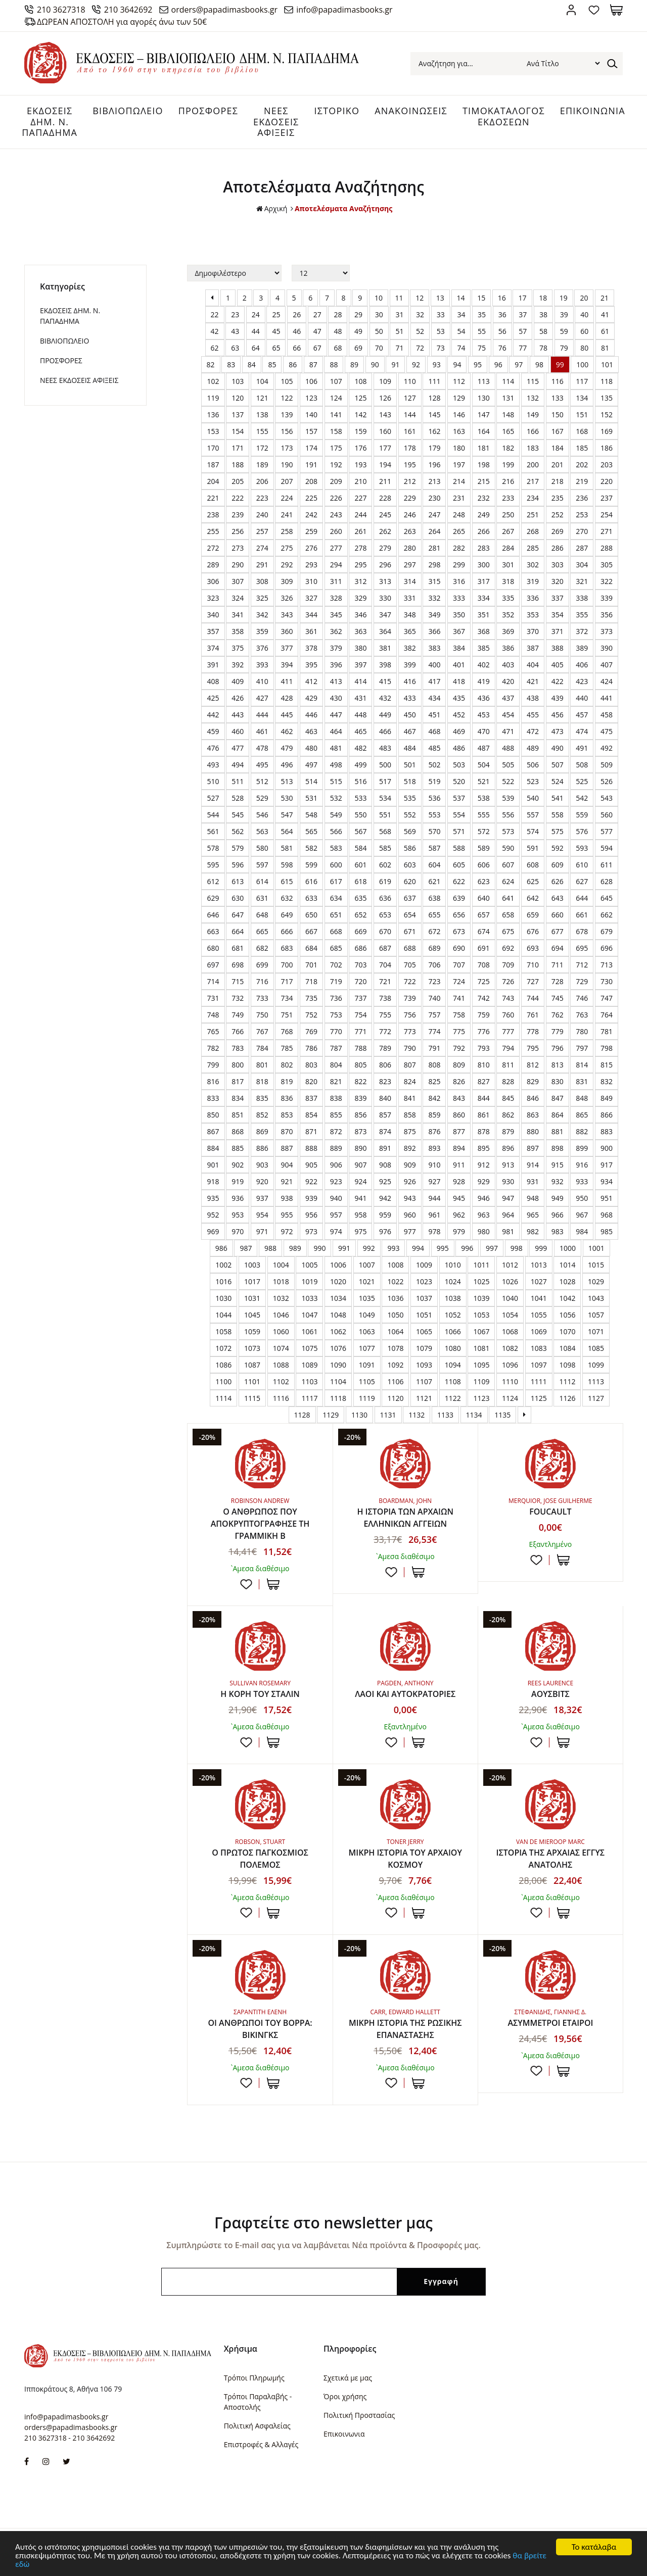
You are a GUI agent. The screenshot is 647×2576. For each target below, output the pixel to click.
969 (213, 1231)
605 (459, 864)
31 (399, 314)
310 (311, 581)
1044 (223, 1315)
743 (508, 998)
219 (582, 481)
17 (522, 298)
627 (582, 881)
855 (336, 1115)
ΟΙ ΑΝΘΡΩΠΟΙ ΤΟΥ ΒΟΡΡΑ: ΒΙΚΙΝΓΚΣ (260, 2028)
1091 (367, 1365)
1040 (510, 1298)
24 (256, 314)
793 (484, 1048)
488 (508, 748)
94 (457, 364)
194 (385, 464)
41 (605, 314)
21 (604, 298)
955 (287, 1215)
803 (311, 1065)
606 (484, 864)
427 (262, 698)
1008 (395, 1265)
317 (484, 581)
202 (582, 464)
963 (484, 1215)
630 (238, 898)
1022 (395, 1281)
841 (410, 1098)
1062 (338, 1331)
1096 (510, 1365)
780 (582, 1031)
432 (385, 698)
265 (459, 531)
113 (484, 381)
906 (336, 1165)
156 (287, 431)
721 (385, 981)
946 (484, 1198)
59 (564, 331)
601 (360, 864)
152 (606, 414)
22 (215, 314)
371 (557, 631)
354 (557, 614)
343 (287, 614)
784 (262, 1048)
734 (287, 998)
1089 (309, 1365)
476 (213, 748)
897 (533, 1148)
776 (484, 1031)
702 (336, 964)
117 (582, 381)
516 (360, 781)
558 (557, 814)
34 (461, 314)
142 (360, 414)
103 (238, 381)
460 (238, 731)
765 (213, 1031)
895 (484, 1148)
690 (459, 948)
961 (434, 1215)
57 (523, 331)
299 (459, 564)
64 (256, 348)
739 (410, 998)
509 (606, 764)
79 (564, 348)
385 (484, 648)
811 (508, 1065)
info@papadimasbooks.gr (344, 9)
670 (385, 931)
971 (262, 1231)
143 (385, 414)
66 (297, 348)
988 (270, 1248)
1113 (596, 1381)
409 (238, 681)
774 (434, 1031)
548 (311, 814)
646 (213, 914)
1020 (338, 1281)
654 (410, 914)
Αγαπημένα (593, 10)
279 (385, 548)
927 (434, 1181)
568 (385, 831)
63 (235, 348)
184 (557, 448)
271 (606, 531)
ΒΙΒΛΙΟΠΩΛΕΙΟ (128, 111)
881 (557, 1131)
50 (379, 331)
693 (533, 948)
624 (508, 881)
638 (434, 898)
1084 (567, 1348)
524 (557, 781)
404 (533, 664)
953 (238, 1215)
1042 (567, 1298)
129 (459, 398)
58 (543, 331)
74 (461, 348)
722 (410, 981)
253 (582, 514)
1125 (539, 1398)
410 (262, 681)
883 (606, 1131)
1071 (596, 1331)
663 (213, 931)
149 (533, 414)
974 (336, 1231)
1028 (567, 1281)
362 (336, 631)
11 (399, 298)
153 (213, 431)
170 (213, 448)
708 (484, 964)
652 (360, 914)
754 (360, 1014)
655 (434, 914)
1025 (481, 1281)
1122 (453, 1398)
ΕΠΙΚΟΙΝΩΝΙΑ (592, 111)
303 (557, 564)
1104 (338, 1381)
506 (533, 764)
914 (533, 1165)
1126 (567, 1398)
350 (459, 614)
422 (557, 681)
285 (533, 548)
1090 (338, 1365)
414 (360, 681)
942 (385, 1198)
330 (385, 598)
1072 (223, 1348)
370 (533, 631)
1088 (281, 1365)
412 (311, 681)
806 (385, 1065)
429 (311, 698)
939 (311, 1198)
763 (582, 1014)
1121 (424, 1398)
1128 (302, 1415)
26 (297, 314)
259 (311, 531)
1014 (567, 1265)
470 (484, 731)
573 (508, 831)
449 (385, 714)
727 (533, 981)
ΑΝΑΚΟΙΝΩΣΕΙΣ (411, 111)
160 (385, 431)
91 (395, 364)
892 (410, 1148)
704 (385, 964)
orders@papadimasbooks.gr (224, 9)
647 (238, 914)
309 (287, 581)
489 (533, 748)
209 (336, 481)
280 (410, 548)
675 (508, 931)
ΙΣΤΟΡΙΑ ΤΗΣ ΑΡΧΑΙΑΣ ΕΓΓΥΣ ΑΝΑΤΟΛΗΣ (550, 1858)
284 (508, 548)
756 (410, 1014)
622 (459, 881)
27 (317, 314)
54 (461, 331)
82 (211, 364)
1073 (252, 1348)
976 (385, 1231)
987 (246, 1248)
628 (606, 881)
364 (385, 631)
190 (287, 464)
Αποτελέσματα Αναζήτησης (343, 208)
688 (410, 948)
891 (385, 1148)
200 (533, 464)
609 (557, 864)
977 (410, 1231)
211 (385, 481)
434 (434, 698)
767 (262, 1031)
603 (410, 864)
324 (238, 598)
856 (360, 1115)
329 (360, 598)
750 (262, 1014)
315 (434, 581)
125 (360, 398)
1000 (568, 1248)
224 (287, 498)
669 (360, 931)
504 (484, 764)
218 (557, 481)
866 (606, 1115)
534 (385, 798)
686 (360, 948)
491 (582, 748)
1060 (281, 1331)
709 (508, 964)
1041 (539, 1298)
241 (287, 514)
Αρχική (272, 209)
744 (533, 998)
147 (484, 414)
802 (287, 1065)
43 (235, 331)
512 (262, 781)
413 (336, 681)
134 (582, 398)
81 (605, 348)
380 (360, 648)
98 (539, 364)
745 (557, 998)
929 (484, 1181)
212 (410, 481)
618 (360, 881)
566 (336, 831)
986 (221, 1248)
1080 (453, 1348)
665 (262, 931)
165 (508, 431)
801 (262, 1065)
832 (606, 1081)
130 (484, 398)
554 (459, 814)
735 (311, 998)
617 (336, 881)
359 (262, 631)
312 (360, 581)
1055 (539, 1315)
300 (484, 564)
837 (311, 1098)
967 (582, 1215)
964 (508, 1215)
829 (533, 1081)
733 (262, 998)
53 (441, 331)
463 (311, 731)
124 (336, 398)
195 (410, 464)
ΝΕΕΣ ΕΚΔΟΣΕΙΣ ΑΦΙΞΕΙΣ (276, 121)
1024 (453, 1281)
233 (508, 498)
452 (459, 714)
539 (508, 798)
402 (484, 664)
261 (360, 531)
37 (523, 314)
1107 (424, 1381)
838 (336, 1098)
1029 (596, 1281)
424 (606, 681)
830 (557, 1081)
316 (459, 581)
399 (410, 664)
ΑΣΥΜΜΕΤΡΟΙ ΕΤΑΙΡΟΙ (550, 2022)
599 (311, 864)
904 (287, 1165)
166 (533, 431)
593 (582, 848)
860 (459, 1115)
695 (582, 948)
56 (502, 331)
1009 (424, 1265)
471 (508, 731)
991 (344, 1248)
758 (459, 1014)
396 (336, 664)
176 (360, 448)
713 (606, 964)
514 (311, 781)
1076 (338, 1348)
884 (213, 1148)
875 (410, 1131)
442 (213, 714)
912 (484, 1165)
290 (238, 564)
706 (434, 964)
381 (385, 648)
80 (584, 348)
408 (213, 681)
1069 (539, 1331)
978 (434, 1231)
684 (311, 948)
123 (311, 398)
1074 (281, 1348)
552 (410, 814)
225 (311, 498)
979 (459, 1231)
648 (262, 914)
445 (287, 714)
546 (262, 814)
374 (213, 648)
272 (213, 548)
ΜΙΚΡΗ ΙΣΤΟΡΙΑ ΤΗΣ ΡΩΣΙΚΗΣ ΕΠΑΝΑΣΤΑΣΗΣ (405, 2028)
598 (287, 864)
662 (606, 914)
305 (606, 564)
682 (262, 948)
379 (336, 648)
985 (606, 1231)
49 (358, 331)
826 (459, 1081)
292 (287, 564)
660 (557, 914)
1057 (596, 1315)
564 (287, 831)
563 (262, 831)
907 (360, 1165)
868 (238, 1131)
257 (262, 531)
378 (311, 648)
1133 (445, 1415)
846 (533, 1098)
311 (336, 581)
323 (213, 598)
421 (533, 681)
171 (238, 448)
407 (606, 664)
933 (582, 1181)
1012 (510, 1265)
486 (459, 748)
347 (385, 614)
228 (385, 498)
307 (238, 581)
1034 (338, 1298)
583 (336, 848)
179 (434, 448)
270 (582, 531)
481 (336, 748)
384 (459, 648)
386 (508, 648)
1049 (367, 1315)
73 (441, 348)
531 (311, 798)
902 (238, 1165)
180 (459, 448)
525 (582, 781)
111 (434, 381)
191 (311, 464)
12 (419, 298)
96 (498, 364)
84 (252, 364)
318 (508, 581)
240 (262, 514)
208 (311, 481)
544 (213, 814)
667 (311, 931)
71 (399, 348)
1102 (281, 1381)
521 (484, 781)
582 (311, 848)
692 (508, 948)
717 (287, 981)
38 (543, 314)
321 (582, 581)
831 (582, 1081)
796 (557, 1048)
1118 (338, 1398)
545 (238, 814)
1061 (309, 1331)
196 (434, 464)
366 (434, 631)
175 (336, 448)
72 (420, 348)
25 (276, 314)
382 (410, 648)
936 (238, 1198)
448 (360, 714)
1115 (252, 1398)
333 (459, 598)
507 (557, 764)
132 (533, 398)
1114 (223, 1398)
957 (336, 1215)
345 (336, 614)
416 (410, 681)
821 (336, 1081)
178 (410, 448)
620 (410, 881)
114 (508, 381)
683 (287, 948)
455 (533, 714)
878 (484, 1131)
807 (410, 1065)
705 (410, 964)
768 (287, 1031)
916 (582, 1165)
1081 (481, 1348)
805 (360, 1065)
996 (467, 1248)
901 (213, 1165)
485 (434, 748)
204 (213, 481)
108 (360, 381)
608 (533, 864)
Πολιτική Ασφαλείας (257, 2426)
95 (478, 364)
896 (508, 1148)
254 (606, 514)
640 (484, 898)
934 (606, 1181)
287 (582, 548)
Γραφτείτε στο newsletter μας (323, 2222)
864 (557, 1115)
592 (557, 848)
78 (543, 348)
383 (434, 648)
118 (606, 381)
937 (262, 1198)
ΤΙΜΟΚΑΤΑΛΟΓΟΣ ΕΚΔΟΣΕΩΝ (504, 116)
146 (459, 414)
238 (213, 514)
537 (459, 798)
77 (523, 348)
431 (360, 698)
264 (434, 531)
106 (311, 381)
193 (360, 464)
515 (336, 781)
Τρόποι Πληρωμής (254, 2378)
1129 (330, 1415)
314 (410, 581)
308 (262, 581)
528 (238, 798)
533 (360, 798)
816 (213, 1081)
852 (262, 1115)
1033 (309, 1298)
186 (606, 448)
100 (582, 364)
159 (360, 431)
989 (295, 1248)
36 (502, 314)
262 (385, 531)
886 (262, 1148)
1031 (252, 1298)
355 (582, 614)
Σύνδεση (571, 10)
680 (213, 948)
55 (482, 331)
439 (557, 698)
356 (606, 614)
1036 (395, 1298)
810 (484, 1065)
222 (238, 498)
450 (410, 714)
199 (508, 464)
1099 (596, 1365)
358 (238, 631)
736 (336, 998)
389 (582, 648)
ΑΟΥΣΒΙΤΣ (550, 1693)
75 (482, 348)
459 (213, 731)
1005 (309, 1265)
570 (434, 831)
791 (434, 1048)
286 (557, 548)
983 (557, 1231)
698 (238, 964)
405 (557, 664)
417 (434, 681)
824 (410, 1081)
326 (287, 598)
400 (434, 664)
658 (508, 914)
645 (606, 898)
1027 (539, 1281)
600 (336, 864)
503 (459, 764)
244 (360, 514)
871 (311, 1131)
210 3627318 (61, 9)
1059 (252, 1331)
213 (434, 481)
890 (360, 1148)
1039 (481, 1298)
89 (354, 364)
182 (508, 448)
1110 (510, 1381)
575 (557, 831)
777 (508, 1031)
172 (262, 448)
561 (213, 831)
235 (557, 498)
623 (484, 881)
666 (287, 931)
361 (311, 631)
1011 (481, 1265)
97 (519, 364)
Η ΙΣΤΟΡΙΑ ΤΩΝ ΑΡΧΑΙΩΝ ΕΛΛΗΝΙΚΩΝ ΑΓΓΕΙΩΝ (405, 1517)
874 (385, 1131)
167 (557, 431)
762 (557, 1014)
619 (385, 881)
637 (410, 898)
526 (606, 781)
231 (459, 498)
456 (557, 714)
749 (238, 1014)
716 (262, 981)
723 (434, 981)
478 (262, 748)
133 (557, 398)
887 (287, 1148)
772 (385, 1031)
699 (262, 964)
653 (385, 914)
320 (557, 581)
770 (336, 1031)
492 (606, 748)
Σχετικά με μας (348, 2378)
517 (385, 781)
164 (484, 431)
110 (410, 381)
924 (360, 1181)
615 (287, 881)
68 (338, 348)
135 (606, 398)
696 (606, 948)
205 (238, 481)
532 (336, 798)
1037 (424, 1298)
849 (606, 1098)
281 (434, 548)
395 (311, 664)
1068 (510, 1331)
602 (385, 864)
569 (410, 831)
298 (434, 564)
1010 (453, 1265)
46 (297, 331)
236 (582, 498)
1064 (395, 1331)
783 (238, 1048)
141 (336, 414)
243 (336, 514)
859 (434, 1115)
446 (311, 714)
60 (584, 331)
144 (410, 414)
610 (582, 864)
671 (410, 931)
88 (334, 364)
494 (238, 764)
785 (287, 1048)
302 (533, 564)
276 (311, 548)
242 (311, 514)
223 (262, 498)
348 (410, 614)
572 (484, 831)
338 (582, 598)
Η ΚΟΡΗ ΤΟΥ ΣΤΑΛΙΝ (260, 1693)
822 (360, 1081)
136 (213, 414)
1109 (481, 1381)
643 (557, 898)
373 (606, 631)
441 (606, 698)
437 (508, 698)
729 (582, 981)
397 (360, 664)
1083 (539, 1348)
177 (385, 448)
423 (582, 681)
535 (410, 798)
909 (410, 1165)
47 (317, 331)
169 (606, 431)
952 (213, 1215)
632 (287, 898)
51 (399, 331)
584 (360, 848)
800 (238, 1065)
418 (459, 681)
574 (533, 831)
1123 (481, 1398)
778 (533, 1031)
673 (459, 931)
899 (582, 1148)
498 (336, 764)
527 (213, 798)
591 (533, 848)
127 (410, 398)
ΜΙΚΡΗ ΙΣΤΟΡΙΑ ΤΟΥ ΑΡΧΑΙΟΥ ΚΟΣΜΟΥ (405, 1858)
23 (235, 314)
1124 (510, 1398)
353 (533, 614)
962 (459, 1215)
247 (434, 514)
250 (508, 514)
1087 (252, 1365)
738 (385, 998)
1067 (481, 1331)
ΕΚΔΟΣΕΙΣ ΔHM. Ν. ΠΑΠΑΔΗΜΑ (49, 121)
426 (238, 698)
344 (311, 614)
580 (262, 848)
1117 (309, 1398)
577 (606, 831)
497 (311, 764)
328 (336, 598)
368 (484, 631)
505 (508, 764)
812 (533, 1065)
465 (360, 731)
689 (434, 948)
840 (385, 1098)
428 (287, 698)
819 (287, 1081)
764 (606, 1014)
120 (238, 398)
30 (379, 314)
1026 (510, 1281)
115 (533, 381)
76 (502, 348)
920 (262, 1181)
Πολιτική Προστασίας (359, 2415)
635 (360, 898)
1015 (596, 1265)
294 (336, 564)
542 (582, 798)
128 (434, 398)
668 (336, 931)
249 (484, 514)
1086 (223, 1365)
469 (459, 731)
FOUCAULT (550, 1511)
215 (484, 481)
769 (311, 1031)
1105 (367, 1381)
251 (533, 514)
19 (564, 298)
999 (541, 1248)
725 (484, 981)
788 (360, 1048)
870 (287, 1131)
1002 (223, 1265)
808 (434, 1065)
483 (385, 748)
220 (606, 481)
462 (287, 731)
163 (459, 431)
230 (434, 498)
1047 (309, 1315)
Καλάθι (616, 10)
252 (557, 514)
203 (606, 464)
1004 (281, 1265)
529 (262, 798)
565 (311, 831)
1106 (395, 1381)
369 (508, 631)
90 (375, 364)
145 (434, 414)
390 (606, 648)
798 (606, 1048)
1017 (252, 1281)
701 (311, 964)
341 (238, 614)
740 (434, 998)
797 (582, 1048)
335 (508, 598)
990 (319, 1248)
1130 (359, 1415)
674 (484, 931)
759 (484, 1014)
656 (459, 914)
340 (213, 614)
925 (385, 1181)
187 (213, 464)
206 (262, 481)
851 (238, 1115)
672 (434, 931)
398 (385, 664)
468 (434, 731)
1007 (367, 1265)
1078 (395, 1348)
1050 (395, 1315)
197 (459, 464)
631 (262, 898)
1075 (309, 1348)
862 (508, 1115)
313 (385, 581)
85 (272, 364)
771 (360, 1031)
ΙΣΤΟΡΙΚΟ (337, 111)
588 (459, 848)
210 (360, 481)
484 (410, 748)
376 (262, 648)
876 (434, 1131)
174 (311, 448)
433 (410, 698)
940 (336, 1198)
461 (262, 731)
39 (564, 314)
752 (311, 1014)
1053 (481, 1315)
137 (238, 414)
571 (459, 831)
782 (213, 1048)
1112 (567, 1381)
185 (582, 448)
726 (508, 981)
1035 (367, 1298)
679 (606, 931)
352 (508, 614)
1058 (223, 1331)
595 (213, 864)
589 (484, 848)
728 (557, 981)
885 (238, 1148)
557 (533, 814)
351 (484, 614)
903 (262, 1165)
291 (262, 564)
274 (262, 548)
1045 (252, 1315)
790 (410, 1048)
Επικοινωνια (344, 2434)
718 (311, 981)
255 (213, 531)
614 (262, 881)
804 (336, 1065)
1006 (338, 1265)
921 (287, 1181)
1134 (474, 1415)
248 (459, 514)
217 (533, 481)
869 (262, 1131)
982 (533, 1231)
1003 (252, 1265)
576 (582, 831)
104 (262, 381)
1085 (596, 1348)
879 (508, 1131)
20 (584, 298)
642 (533, 898)
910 (434, 1165)
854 (311, 1115)
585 (385, 848)
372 (582, 631)
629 (213, 898)
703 (360, 964)
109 (385, 381)
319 (533, 581)
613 (238, 881)
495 (262, 764)
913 (508, 1165)
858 (410, 1115)
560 (606, 814)
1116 (281, 1398)
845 (508, 1098)
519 (434, 781)
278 (360, 548)
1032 (281, 1298)
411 (287, 681)
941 (360, 1198)
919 (238, 1181)
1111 (539, 1381)
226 (336, 498)
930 (508, 1181)
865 (582, 1115)
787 (336, 1048)
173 (287, 448)
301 (508, 564)
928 (459, 1181)
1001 (596, 1248)
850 (213, 1115)
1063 (367, 1331)
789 (385, 1048)
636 (385, 898)
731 (213, 998)
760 (508, 1014)
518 (410, 781)
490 (557, 748)
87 (313, 364)
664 (238, 931)
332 (434, 598)
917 (606, 1165)
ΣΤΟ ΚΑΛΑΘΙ (273, 1584)
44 (256, 331)
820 (311, 1081)
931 (533, 1181)
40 (584, 314)
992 (369, 1248)
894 (459, 1148)
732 (238, 998)
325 (262, 598)
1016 (223, 1281)
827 (484, 1081)
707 (459, 964)
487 (484, 748)
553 (434, 814)
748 (213, 1014)
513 (287, 781)
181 (484, 448)
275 (287, 548)
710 (533, 964)
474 (582, 731)
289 (213, 564)
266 (484, 531)
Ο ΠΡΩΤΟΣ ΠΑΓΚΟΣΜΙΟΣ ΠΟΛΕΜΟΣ (260, 1858)
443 (238, 714)
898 (557, 1148)
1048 (338, 1315)
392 (238, 664)
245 (385, 514)
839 (360, 1098)
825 (434, 1081)
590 (508, 848)
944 (434, 1198)
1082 (510, 1348)
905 (311, 1165)
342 (262, 614)
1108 (453, 1381)
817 (238, 1081)
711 (557, 964)
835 (262, 1098)
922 (311, 1181)
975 (360, 1231)
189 (262, 464)
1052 (453, 1315)
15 (481, 298)
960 (410, 1215)
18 (543, 298)
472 (533, 731)
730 (606, 981)
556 (508, 814)
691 (484, 948)
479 (287, 748)
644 (582, 898)
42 (215, 331)
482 (360, 748)
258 (287, 531)
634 (336, 898)
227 (360, 498)
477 (238, 748)
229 (410, 498)
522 (508, 781)
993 (393, 1248)
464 (336, 731)
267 (508, 531)
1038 (453, 1298)
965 (533, 1215)
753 (336, 1014)
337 (557, 598)
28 (338, 314)
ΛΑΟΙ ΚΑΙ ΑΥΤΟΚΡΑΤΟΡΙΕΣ (405, 1693)
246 (410, 514)
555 (484, 814)
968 (606, 1215)
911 (459, 1165)
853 (287, 1115)
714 (213, 981)
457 (582, 714)
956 (311, 1215)
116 (557, 381)
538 (484, 798)
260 (336, 531)
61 (605, 331)
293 (311, 564)
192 (336, 464)
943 (410, 1198)
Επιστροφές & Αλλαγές (261, 2444)
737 (360, 998)
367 (459, 631)
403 (508, 664)
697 (213, 964)
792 (459, 1048)
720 (360, 981)
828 (508, 1081)
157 (311, 431)
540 (533, 798)
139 (287, 414)
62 (215, 348)
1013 (539, 1265)
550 (360, 814)
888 (311, 1148)
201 (557, 464)
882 (582, 1131)
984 (582, 1231)
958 (360, 1215)
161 (410, 431)
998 (517, 1248)
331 (410, 598)
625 (533, 881)
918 (213, 1181)
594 (606, 848)
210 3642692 (128, 9)
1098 (567, 1365)
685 (336, 948)
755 (385, 1014)
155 (262, 431)
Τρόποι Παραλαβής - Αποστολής (258, 2402)
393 (262, 664)
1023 (424, 1281)
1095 (481, 1365)
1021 (367, 1281)
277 (336, 548)
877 (459, 1131)
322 (606, 581)
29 (358, 314)
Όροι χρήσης (345, 2396)
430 (336, 698)
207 (287, 481)
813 (557, 1065)
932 (557, 1181)
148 (508, 414)
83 (231, 364)
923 (336, 1181)
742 (484, 998)
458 (606, 714)
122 (287, 398)
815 (606, 1065)
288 (606, 548)
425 (213, 698)
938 (287, 1198)
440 (582, 698)
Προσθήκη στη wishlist (246, 1584)
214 (459, 481)
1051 (424, 1315)
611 (606, 864)
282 (459, 548)
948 (533, 1198)
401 (459, 664)
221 (213, 498)
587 (434, 848)
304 (582, 564)
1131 (388, 1415)
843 (459, 1098)
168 (582, 431)
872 (336, 1131)
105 (287, 381)
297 (410, 564)
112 (459, 381)
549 (336, 814)
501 (410, 764)
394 (287, 664)
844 (484, 1098)
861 (484, 1115)
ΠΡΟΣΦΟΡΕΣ (208, 111)
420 (508, 681)
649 (287, 914)
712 (582, 964)
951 (606, 1198)
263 (410, 531)
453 (484, 714)
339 (606, 598)
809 (459, 1065)
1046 (281, 1315)
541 (557, 798)
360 (287, 631)
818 (262, 1081)
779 (557, 1031)
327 (311, 598)
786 (311, 1048)
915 (557, 1165)
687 (385, 948)
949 (557, 1198)
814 (582, 1065)
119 (213, 398)
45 (276, 331)
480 (311, 748)
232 (484, 498)
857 (385, 1115)
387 (533, 648)
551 (385, 814)
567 (360, 831)
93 (437, 364)
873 (360, 1131)
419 (484, 681)
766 (238, 1031)
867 (213, 1131)
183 (533, 448)
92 (416, 364)
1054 (510, 1315)
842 (434, 1098)
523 (533, 781)
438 (533, 698)
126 (385, 398)
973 (311, 1231)
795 (533, 1048)
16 (502, 298)
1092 (395, 1365)
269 (557, 531)
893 (434, 1148)
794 (508, 1048)
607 (508, 864)
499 (360, 764)
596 (238, 864)
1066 (453, 1331)
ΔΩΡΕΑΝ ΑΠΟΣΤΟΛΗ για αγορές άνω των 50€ (122, 21)
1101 (252, 1381)
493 (213, 764)
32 (420, 314)
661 (582, 914)
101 (607, 364)
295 (360, 564)
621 (434, 881)
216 (508, 481)
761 (533, 1014)
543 (606, 798)
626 (557, 881)
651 (336, 914)
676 (533, 931)
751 (287, 1014)
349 (434, 614)
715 (238, 981)
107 (336, 381)
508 (582, 764)
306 (213, 581)
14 (461, 298)
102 (213, 381)
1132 (416, 1415)
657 (484, 914)
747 (606, 998)
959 (385, 1215)
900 (606, 1148)
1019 (309, 1281)
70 (379, 348)
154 (238, 431)
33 (441, 314)
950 (582, 1198)
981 (508, 1231)
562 (238, 831)
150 (557, 414)
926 (410, 1181)
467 (410, 731)
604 (434, 864)
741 (459, 998)
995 (443, 1248)
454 (508, 714)
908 (385, 1165)
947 (508, 1198)
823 (385, 1081)
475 (606, 731)
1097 (539, 1365)
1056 (567, 1315)
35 (482, 314)
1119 (367, 1398)
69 (358, 348)
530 (287, 798)
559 (582, 814)
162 (434, 431)
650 (311, 914)
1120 (395, 1398)
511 (238, 781)
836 (287, 1098)
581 (287, 848)
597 (262, 864)
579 (238, 848)
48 (338, 331)
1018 (281, 1281)
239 (238, 514)
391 (213, 664)
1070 (567, 1331)
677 (557, 931)
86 (293, 364)
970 (238, 1231)
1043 (596, 1298)
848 (582, 1098)
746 (582, 998)
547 (287, 814)
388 (557, 648)
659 (533, 914)
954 (262, 1215)
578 (213, 848)
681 (238, 948)
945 (459, 1198)
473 (557, 731)
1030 (223, 1298)
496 (287, 764)
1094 (453, 1365)
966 (557, 1215)
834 (238, 1098)
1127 (596, 1398)
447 (336, 714)
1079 (424, 1348)
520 (459, 781)
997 (492, 1248)
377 (287, 648)
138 (262, 414)
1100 (223, 1381)
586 (410, 848)
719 (336, 981)
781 (606, 1031)
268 (533, 531)
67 (317, 348)
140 (311, 414)
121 (262, 398)
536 (434, 798)
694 (557, 948)
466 (385, 731)
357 (213, 631)
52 (420, 331)
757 (434, 1014)
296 (385, 564)
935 (213, 1198)
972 (287, 1231)
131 (508, 398)
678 (582, 931)
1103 (309, 1381)
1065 (424, 1331)
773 (410, 1031)
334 (484, 598)
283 (484, 548)
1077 (367, 1348)
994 (418, 1248)
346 (360, 614)
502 (434, 764)
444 (262, 714)
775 (459, 1031)
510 (213, 781)
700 (287, 964)
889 (336, 1148)
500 (385, 764)
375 (238, 648)
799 (213, 1065)
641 (508, 898)
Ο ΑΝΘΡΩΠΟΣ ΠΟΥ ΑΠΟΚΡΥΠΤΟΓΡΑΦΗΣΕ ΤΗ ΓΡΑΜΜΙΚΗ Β (260, 1523)
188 (238, 464)
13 (440, 298)
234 (533, 498)
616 (311, 881)
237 (606, 498)
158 (336, 431)
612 (213, 881)
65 (276, 348)
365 (410, 631)
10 (379, 298)
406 (582, 664)
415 (385, 681)
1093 (424, 1365)
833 (213, 1098)
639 (459, 898)
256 (238, 531)
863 (533, 1115)
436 (484, 698)
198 (484, 464)
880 (533, 1131)
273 (238, 548)
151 (582, 414)
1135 (502, 1415)
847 (557, 1098)
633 (311, 898)
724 (459, 981)
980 (484, 1231)
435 (459, 698)
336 (533, 598)
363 (360, 631)
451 (434, 714)
